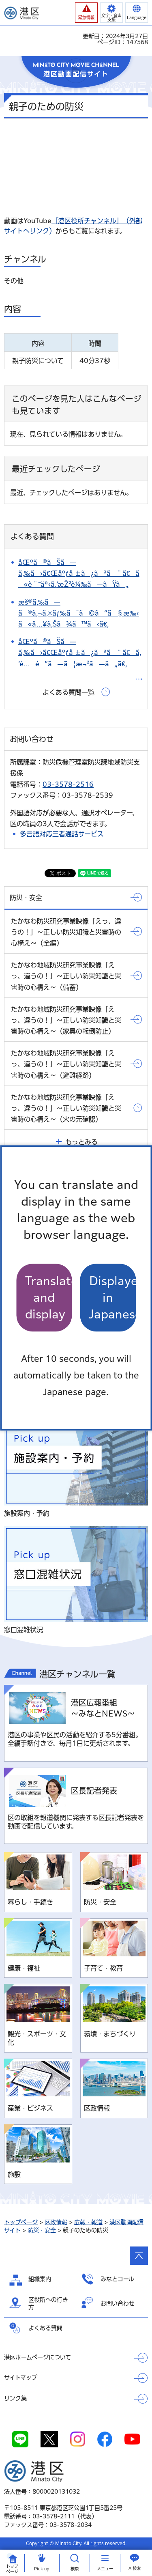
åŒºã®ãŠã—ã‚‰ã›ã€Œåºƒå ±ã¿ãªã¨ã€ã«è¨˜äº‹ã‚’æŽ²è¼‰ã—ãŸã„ (78, 573)
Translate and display (48, 1297)
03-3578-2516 (68, 784)
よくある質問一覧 (68, 692)
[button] (86, 12)
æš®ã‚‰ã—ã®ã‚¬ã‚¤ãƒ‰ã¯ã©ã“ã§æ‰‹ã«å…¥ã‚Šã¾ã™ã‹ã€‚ (78, 613)
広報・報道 (88, 2222)
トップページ (21, 2222)
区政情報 (56, 2222)
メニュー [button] (105, 2569)
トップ (12, 2569)
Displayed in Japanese (112, 1297)
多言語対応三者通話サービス (62, 834)
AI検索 (134, 2568)
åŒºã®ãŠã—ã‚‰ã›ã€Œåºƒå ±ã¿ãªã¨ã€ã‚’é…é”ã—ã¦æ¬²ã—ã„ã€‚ (79, 652)
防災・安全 (42, 2230)
